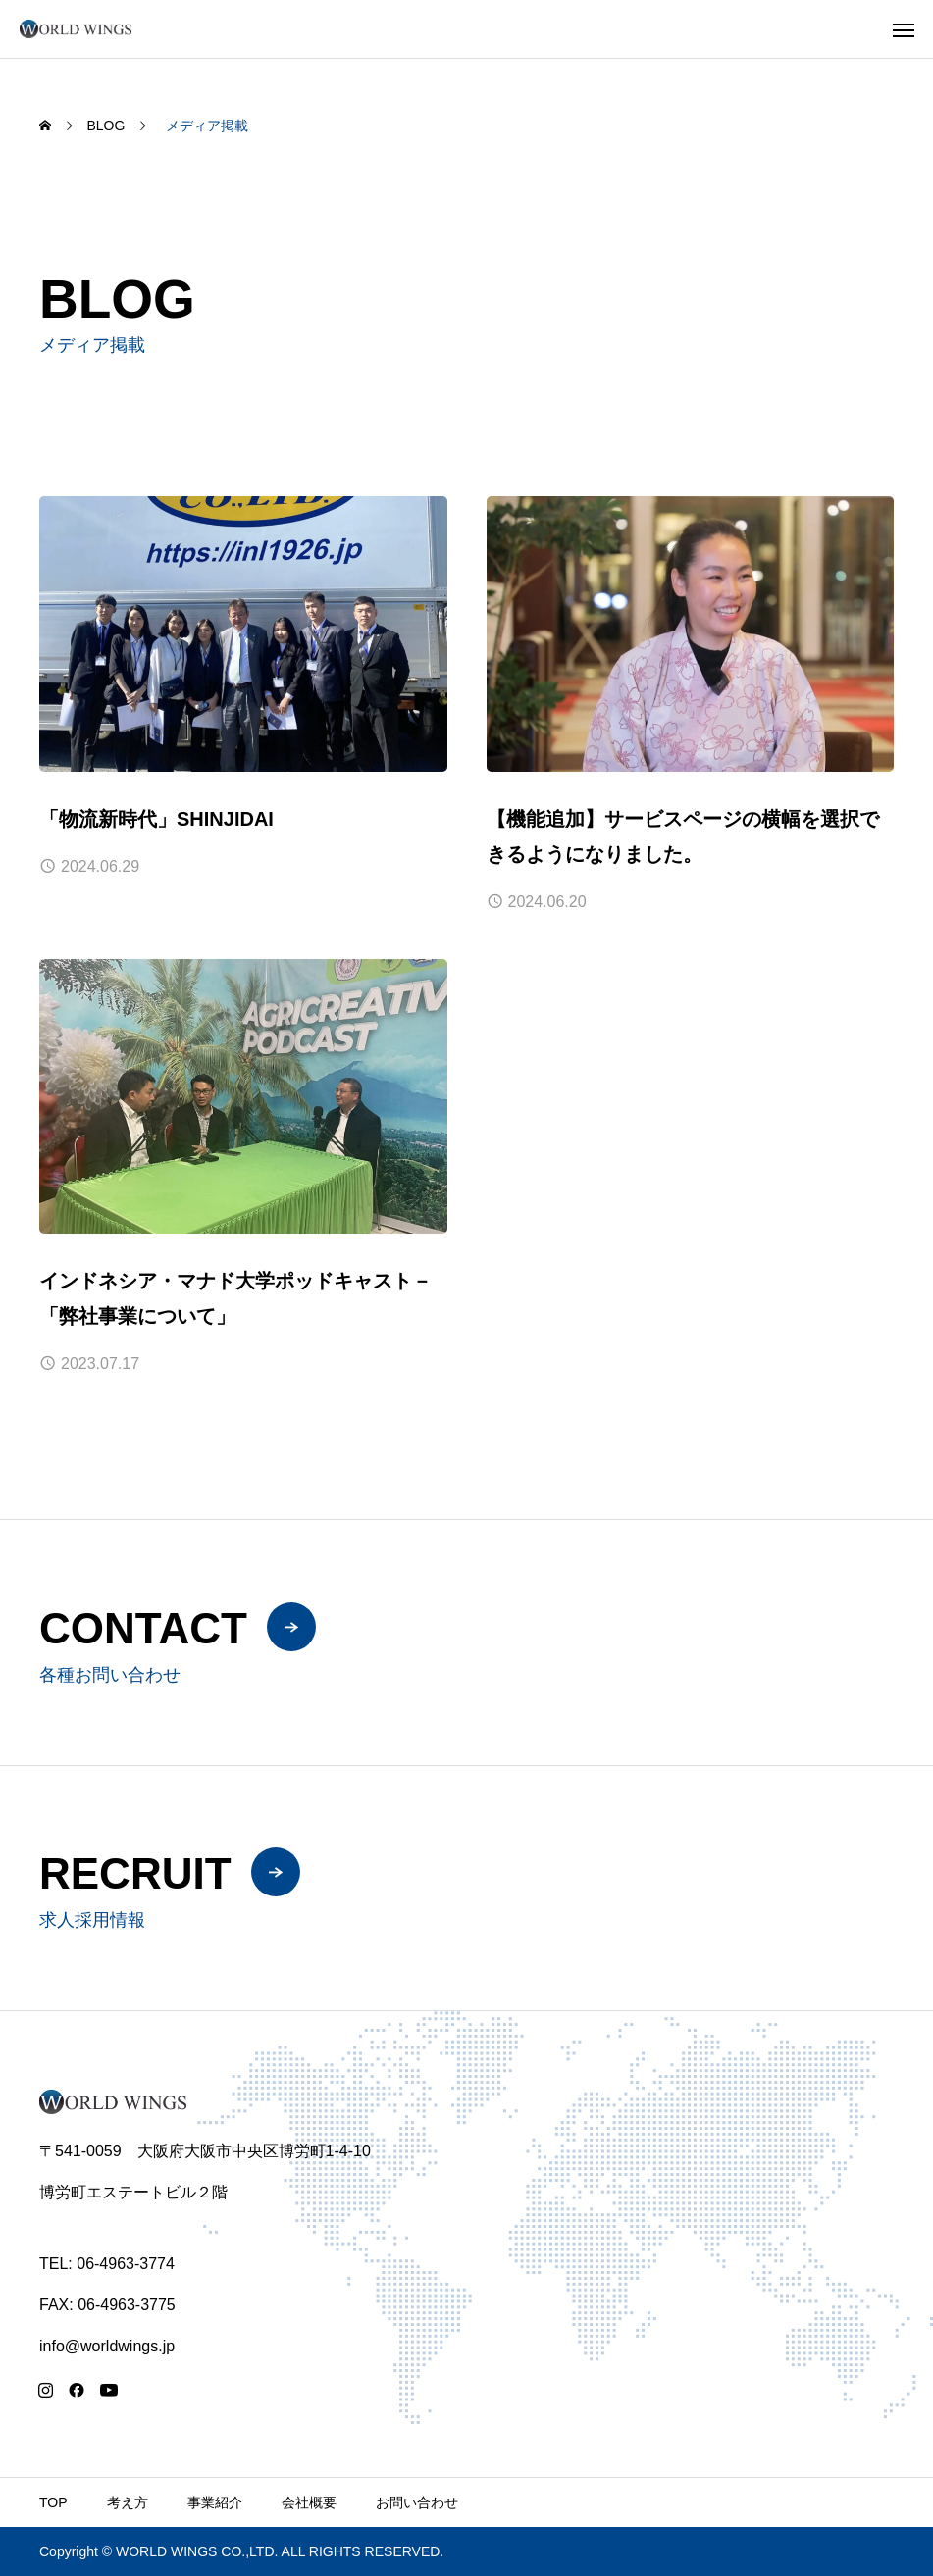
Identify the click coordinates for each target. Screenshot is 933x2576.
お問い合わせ (417, 2502)
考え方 (127, 2502)
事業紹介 (214, 2502)
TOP (53, 2502)
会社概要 (309, 2502)
